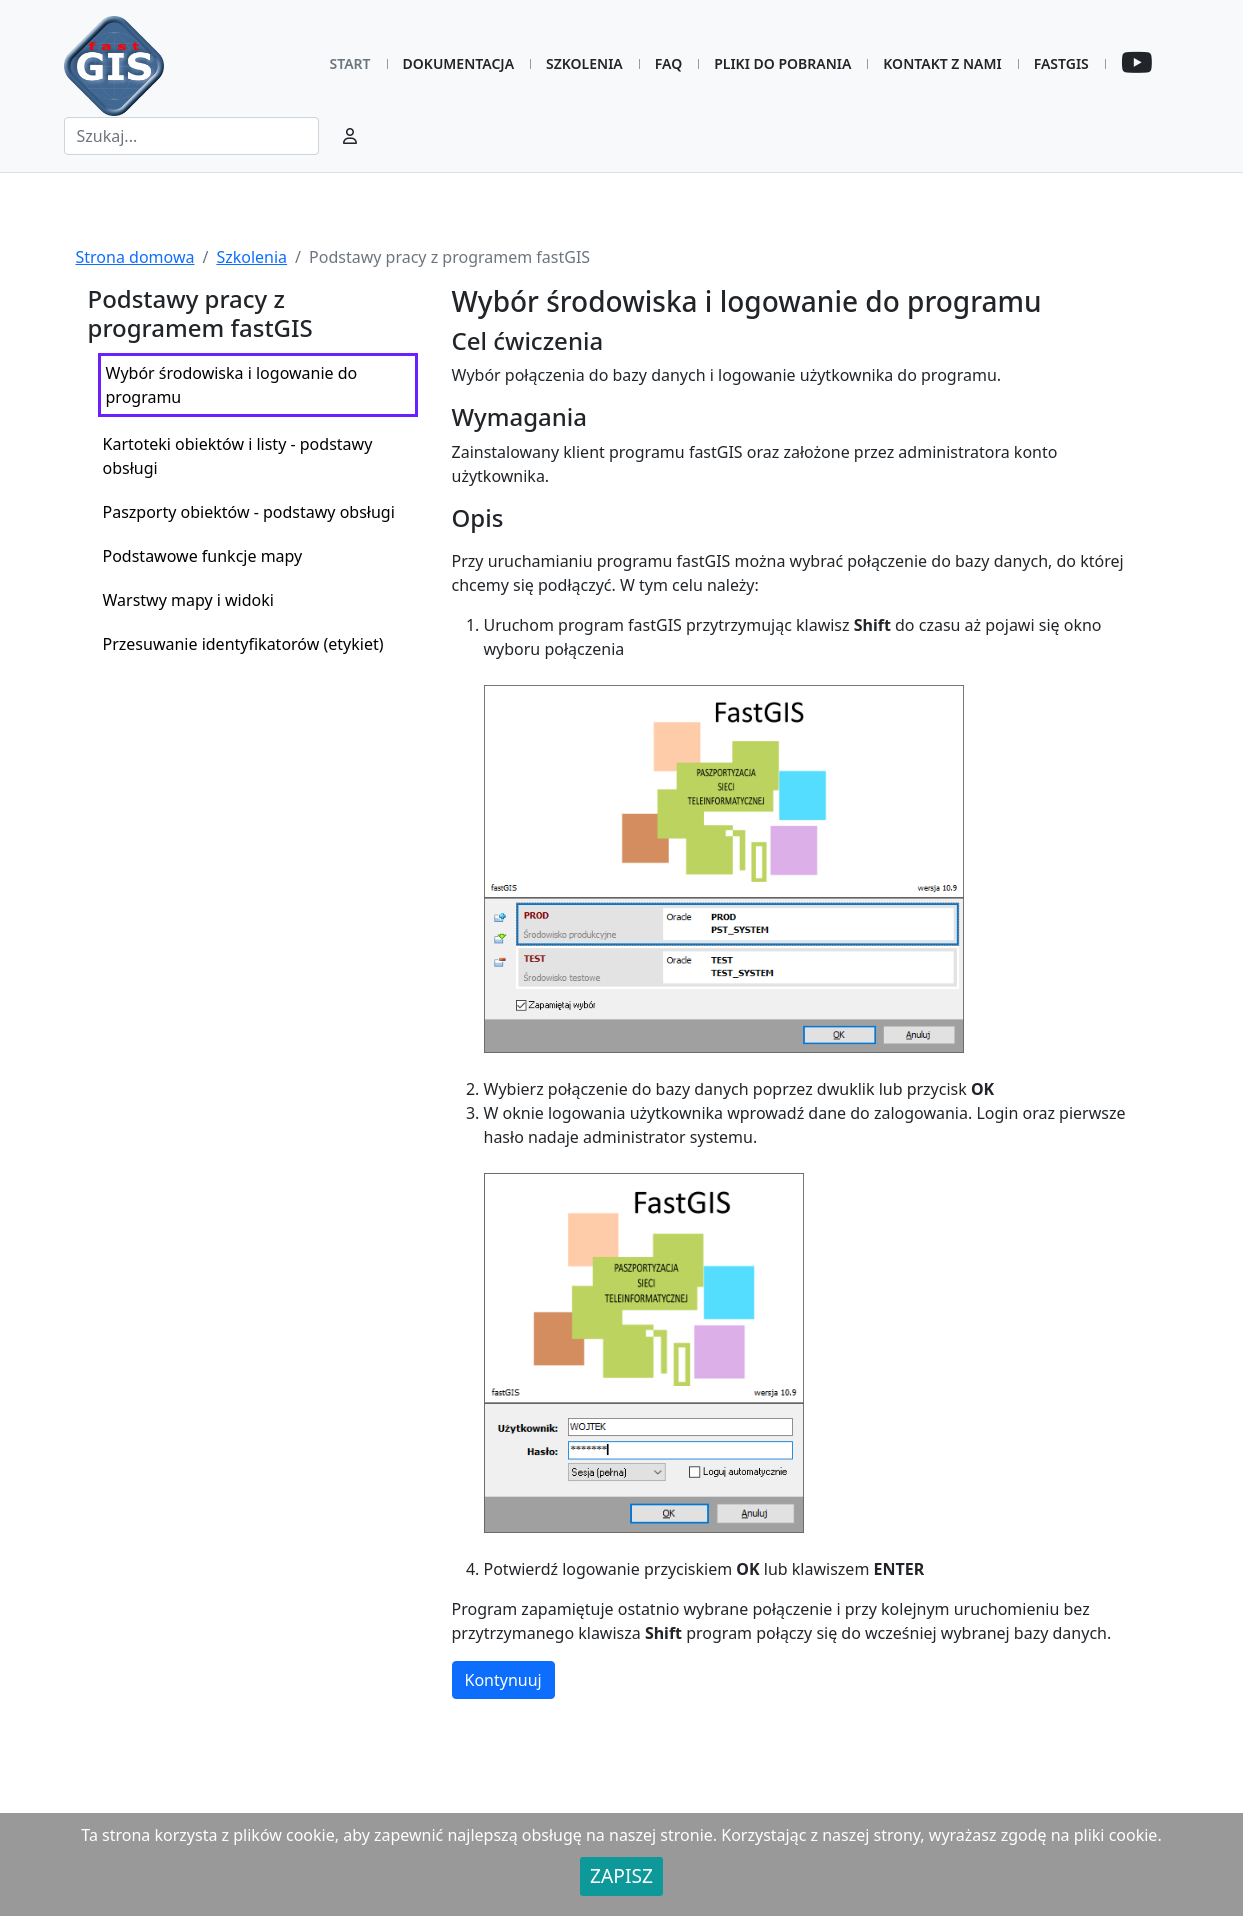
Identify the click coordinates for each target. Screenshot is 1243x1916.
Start (350, 63)
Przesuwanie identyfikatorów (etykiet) (243, 644)
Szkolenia (584, 63)
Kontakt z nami (942, 63)
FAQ (668, 63)
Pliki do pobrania (782, 63)
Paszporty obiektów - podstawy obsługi (249, 512)
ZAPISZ (621, 1875)
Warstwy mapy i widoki (188, 600)
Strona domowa (135, 257)
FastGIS (1061, 63)
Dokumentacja (458, 63)
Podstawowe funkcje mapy (203, 556)
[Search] (191, 136)
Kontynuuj (503, 1680)
